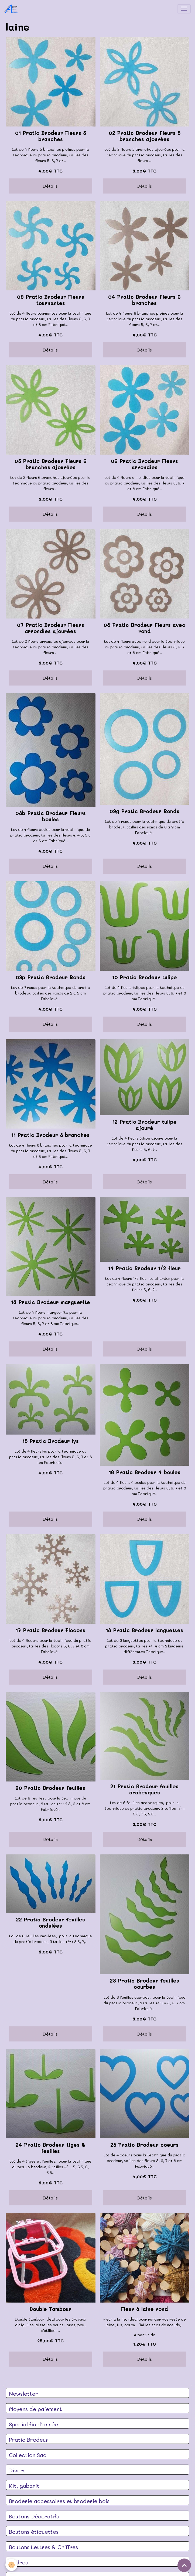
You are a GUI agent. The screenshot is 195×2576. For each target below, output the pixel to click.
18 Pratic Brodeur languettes (144, 1630)
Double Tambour (50, 2309)
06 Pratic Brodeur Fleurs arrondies (144, 464)
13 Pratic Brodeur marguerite (50, 1302)
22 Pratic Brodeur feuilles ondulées (50, 1922)
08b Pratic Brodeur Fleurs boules (50, 816)
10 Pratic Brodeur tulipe (144, 977)
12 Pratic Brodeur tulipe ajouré (144, 1125)
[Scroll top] (184, 2565)
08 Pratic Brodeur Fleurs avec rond (144, 628)
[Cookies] (11, 2565)
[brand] (12, 8)
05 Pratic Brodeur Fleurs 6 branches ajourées (51, 464)
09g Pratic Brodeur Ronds (144, 811)
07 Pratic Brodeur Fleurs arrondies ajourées (50, 628)
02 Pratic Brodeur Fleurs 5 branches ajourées (144, 136)
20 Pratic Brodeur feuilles (50, 1788)
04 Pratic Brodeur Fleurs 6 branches (144, 300)
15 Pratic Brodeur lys (50, 1441)
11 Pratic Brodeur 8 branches (50, 1135)
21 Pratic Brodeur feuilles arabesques (144, 1789)
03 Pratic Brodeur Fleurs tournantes (50, 300)
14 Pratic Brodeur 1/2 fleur (144, 1268)
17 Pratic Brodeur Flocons (50, 1630)
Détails (50, 186)
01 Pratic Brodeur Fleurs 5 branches (50, 136)
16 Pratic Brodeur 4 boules (144, 1472)
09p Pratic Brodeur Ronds (50, 977)
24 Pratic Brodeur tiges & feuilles (50, 2148)
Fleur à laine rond (144, 2309)
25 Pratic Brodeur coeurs (144, 2145)
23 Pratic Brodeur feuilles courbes (144, 1983)
